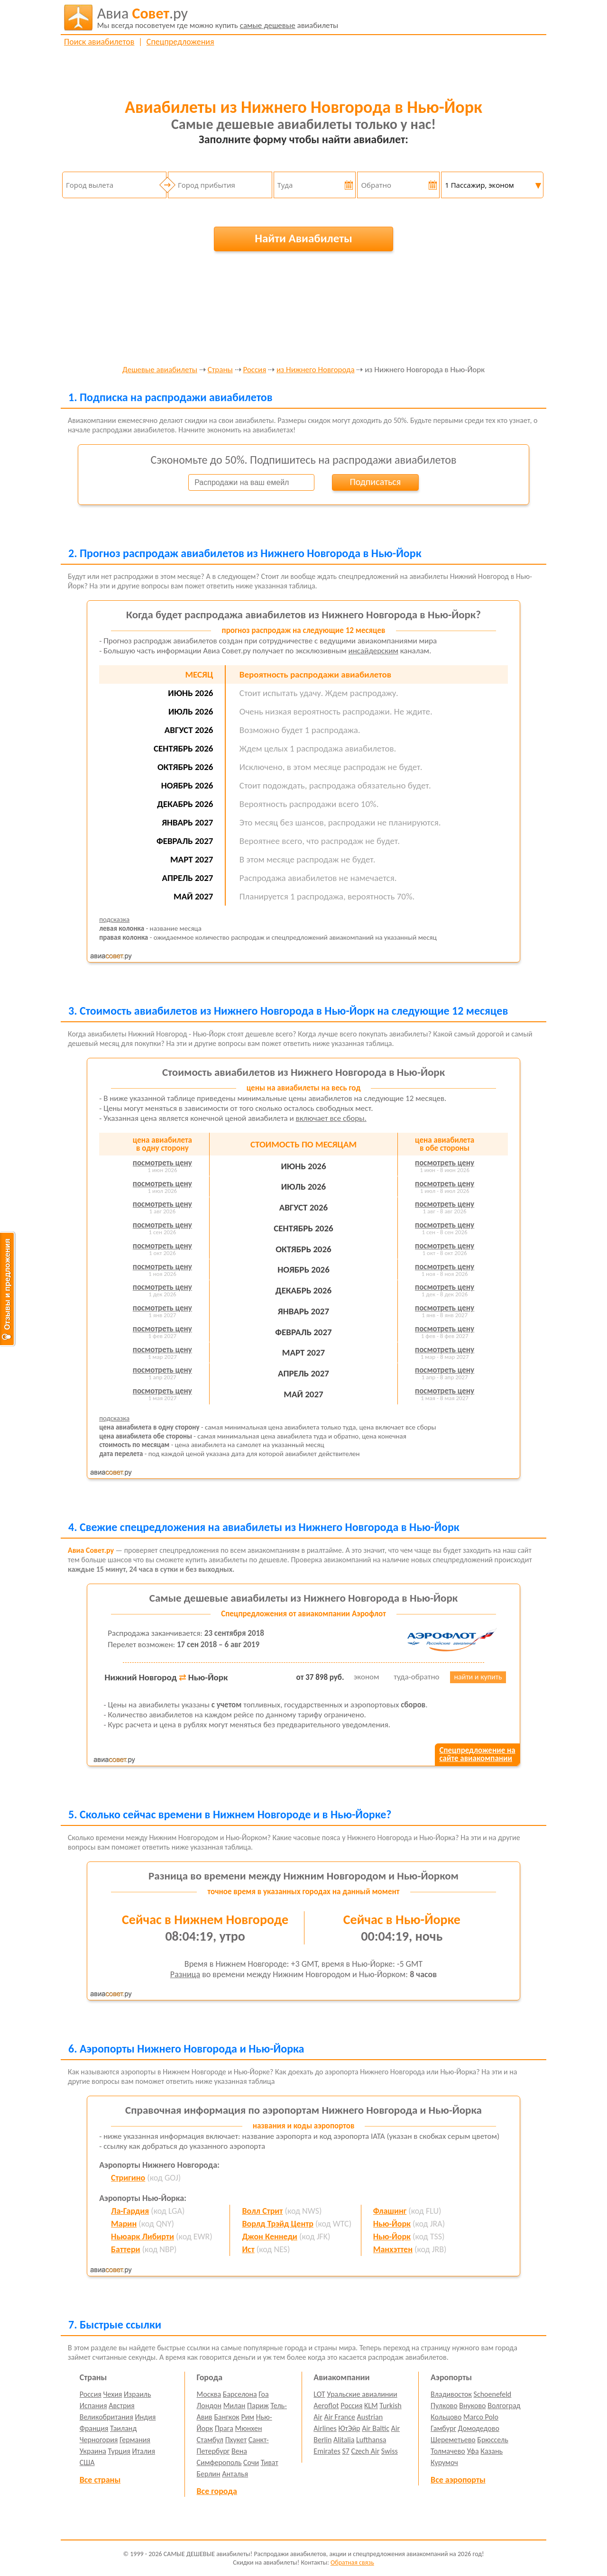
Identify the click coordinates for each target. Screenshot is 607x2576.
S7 (345, 2451)
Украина (93, 2451)
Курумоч (444, 2462)
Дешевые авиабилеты (159, 370)
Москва (209, 2394)
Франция (94, 2428)
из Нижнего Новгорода (315, 370)
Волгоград (503, 2405)
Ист (248, 2249)
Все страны (100, 2480)
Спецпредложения (180, 42)
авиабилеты (218, 17)
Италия (144, 2451)
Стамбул (210, 2439)
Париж (258, 2405)
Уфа (472, 2451)
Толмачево (448, 2451)
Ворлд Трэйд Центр (277, 2223)
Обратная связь (352, 2562)
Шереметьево (453, 2439)
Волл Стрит (262, 2211)
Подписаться (375, 481)
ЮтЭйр (349, 2428)
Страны (220, 370)
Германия (135, 2439)
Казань (491, 2451)
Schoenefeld (493, 2394)
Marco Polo (480, 2416)
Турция (119, 2451)
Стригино (128, 2178)
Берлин (209, 2473)
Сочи (251, 2462)
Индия (145, 2416)
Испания (93, 2405)
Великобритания (106, 2416)
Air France (339, 2416)
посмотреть (162, 1163)
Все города (217, 2491)
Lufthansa (371, 2439)
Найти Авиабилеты (303, 238)
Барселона (240, 2394)
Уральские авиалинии (362, 2394)
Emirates (326, 2451)
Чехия (112, 2394)
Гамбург (443, 2428)
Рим (247, 2416)
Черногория (99, 2439)
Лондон (209, 2405)
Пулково (444, 2405)
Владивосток (451, 2394)
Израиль (137, 2394)
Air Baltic (375, 2428)
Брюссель (492, 2439)
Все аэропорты (458, 2480)
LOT (319, 2394)
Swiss (389, 2451)
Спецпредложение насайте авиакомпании (477, 1754)
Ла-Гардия (130, 2211)
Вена (239, 2451)
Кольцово (446, 2416)
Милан (234, 2405)
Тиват (269, 2462)
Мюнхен (248, 2428)
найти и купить (478, 1676)
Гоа (263, 2394)
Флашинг (390, 2211)
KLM (371, 2405)
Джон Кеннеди (269, 2236)
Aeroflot (326, 2405)
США (87, 2462)
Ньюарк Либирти (142, 2236)
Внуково (472, 2405)
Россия (254, 370)
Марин (124, 2223)
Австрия (122, 2405)
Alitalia (343, 2439)
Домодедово (478, 2428)
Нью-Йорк (392, 2223)
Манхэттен (393, 2249)
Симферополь (219, 2462)
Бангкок (226, 2416)
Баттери (125, 2249)
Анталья (235, 2473)
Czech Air (365, 2451)
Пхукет (236, 2439)
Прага (224, 2428)
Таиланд (123, 2428)
